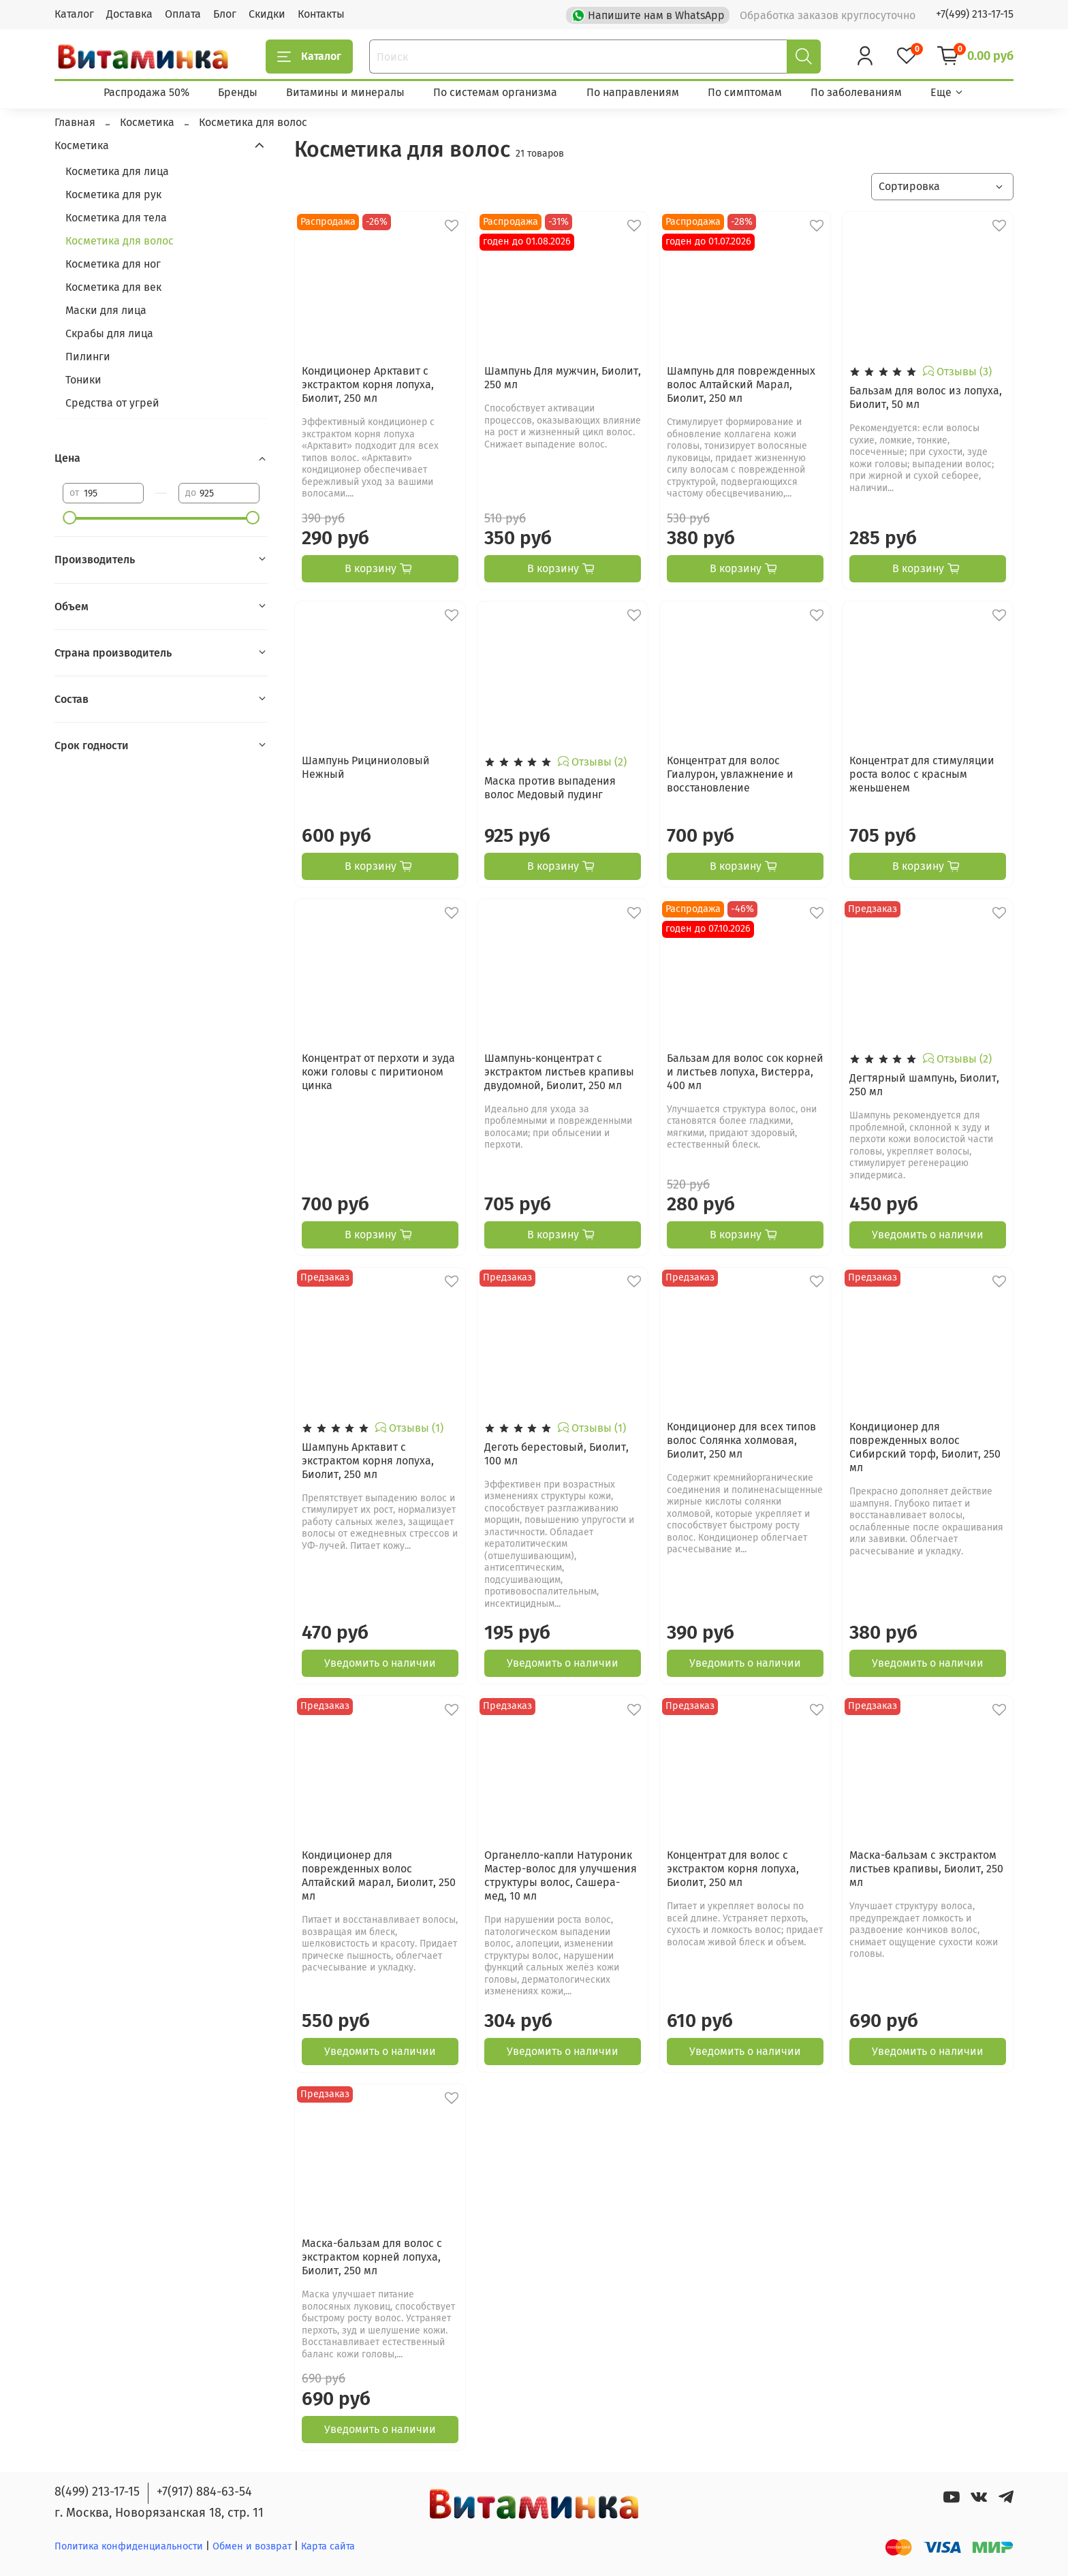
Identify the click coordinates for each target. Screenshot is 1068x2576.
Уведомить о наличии (928, 1234)
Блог (224, 13)
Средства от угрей (112, 402)
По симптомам (745, 92)
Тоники (83, 379)
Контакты (321, 13)
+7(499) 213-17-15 (975, 13)
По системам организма (495, 92)
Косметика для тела (116, 217)
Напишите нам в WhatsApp (649, 14)
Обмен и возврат (253, 2546)
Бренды (237, 92)
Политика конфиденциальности (128, 2546)
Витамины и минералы (345, 92)
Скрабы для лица (109, 333)
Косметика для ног (113, 263)
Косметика (81, 145)
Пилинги (87, 356)
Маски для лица (105, 310)
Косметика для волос (119, 240)
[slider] (69, 517)
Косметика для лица (117, 171)
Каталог (74, 13)
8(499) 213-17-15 (97, 2491)
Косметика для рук (113, 194)
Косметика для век (113, 287)
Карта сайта (328, 2546)
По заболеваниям (856, 92)
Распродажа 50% (146, 92)
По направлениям (632, 92)
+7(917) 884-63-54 (204, 2491)
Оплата (183, 13)
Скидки (267, 13)
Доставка (129, 13)
